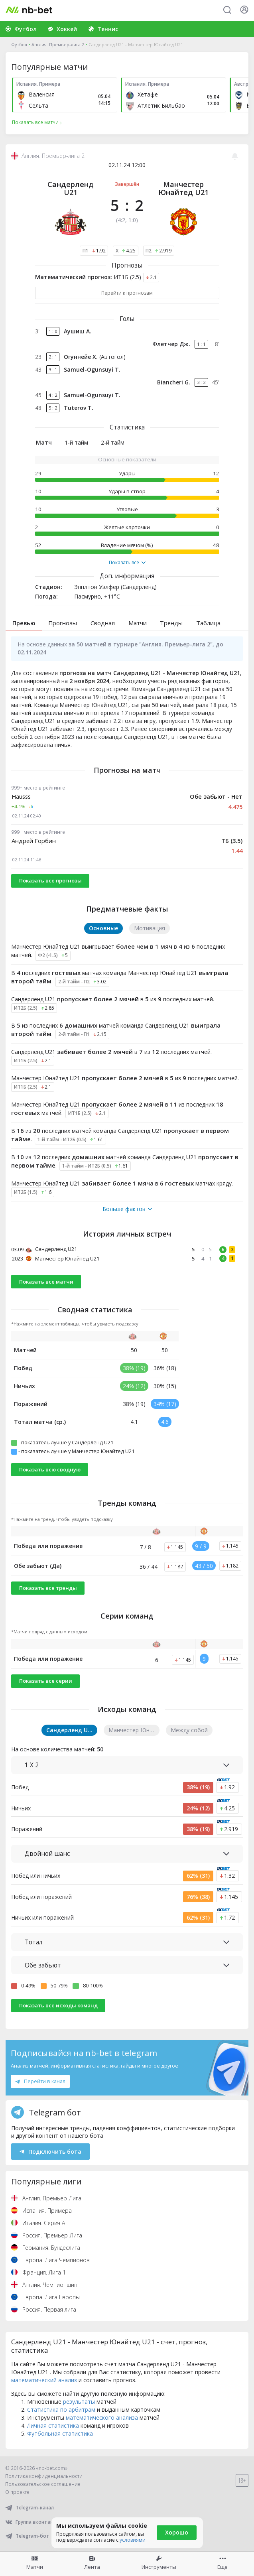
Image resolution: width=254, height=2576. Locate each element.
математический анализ (44, 2380)
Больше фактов (127, 1209)
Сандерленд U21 (70, 188)
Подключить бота (50, 2151)
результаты (79, 2401)
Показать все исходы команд (58, 2005)
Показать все (127, 562)
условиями (133, 2540)
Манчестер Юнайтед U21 (183, 188)
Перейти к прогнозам (127, 293)
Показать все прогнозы (50, 880)
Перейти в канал (40, 2081)
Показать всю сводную (50, 1469)
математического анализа (102, 2417)
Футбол (19, 44)
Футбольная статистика (60, 2433)
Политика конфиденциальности (44, 2476)
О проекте (17, 2492)
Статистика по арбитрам (61, 2409)
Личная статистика (53, 2425)
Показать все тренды (48, 1587)
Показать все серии (45, 1680)
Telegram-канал (29, 2507)
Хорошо (176, 2532)
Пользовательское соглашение (43, 2484)
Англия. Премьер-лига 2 (58, 44)
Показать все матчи (46, 1281)
